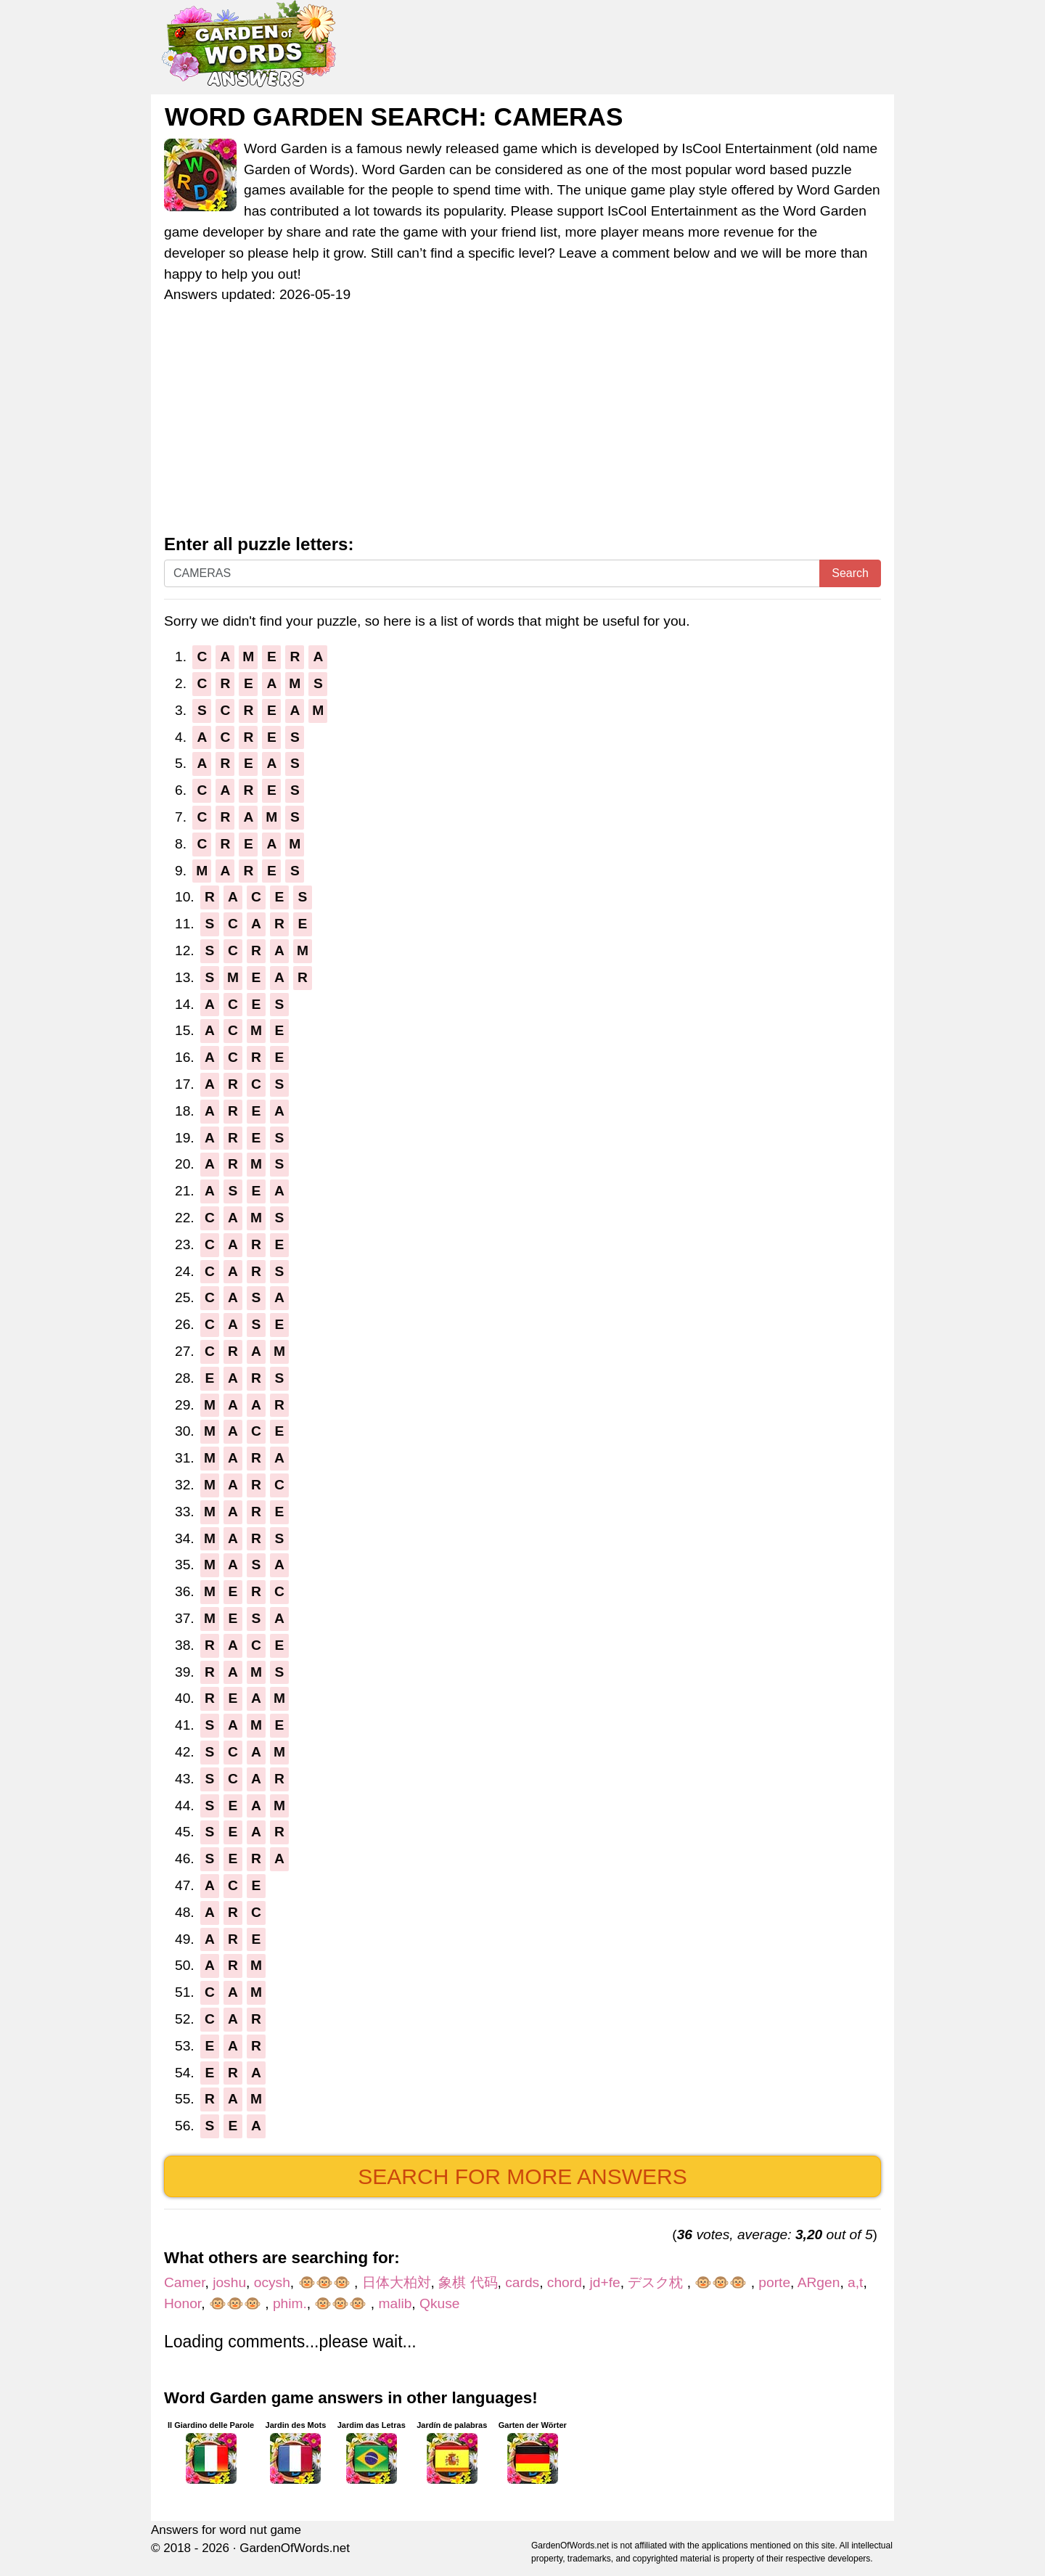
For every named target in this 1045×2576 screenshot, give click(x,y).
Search (850, 573)
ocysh (272, 2282)
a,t (855, 2282)
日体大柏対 (396, 2282)
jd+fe (605, 2282)
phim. (290, 2303)
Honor (182, 2303)
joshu (229, 2282)
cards (522, 2282)
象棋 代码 (467, 2282)
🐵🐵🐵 (326, 2282)
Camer (184, 2282)
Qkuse (439, 2303)
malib (395, 2303)
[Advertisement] (522, 426)
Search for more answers (522, 2176)
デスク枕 (657, 2282)
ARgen (819, 2282)
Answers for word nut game (226, 2530)
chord (564, 2282)
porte (774, 2282)
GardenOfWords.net (294, 2548)
